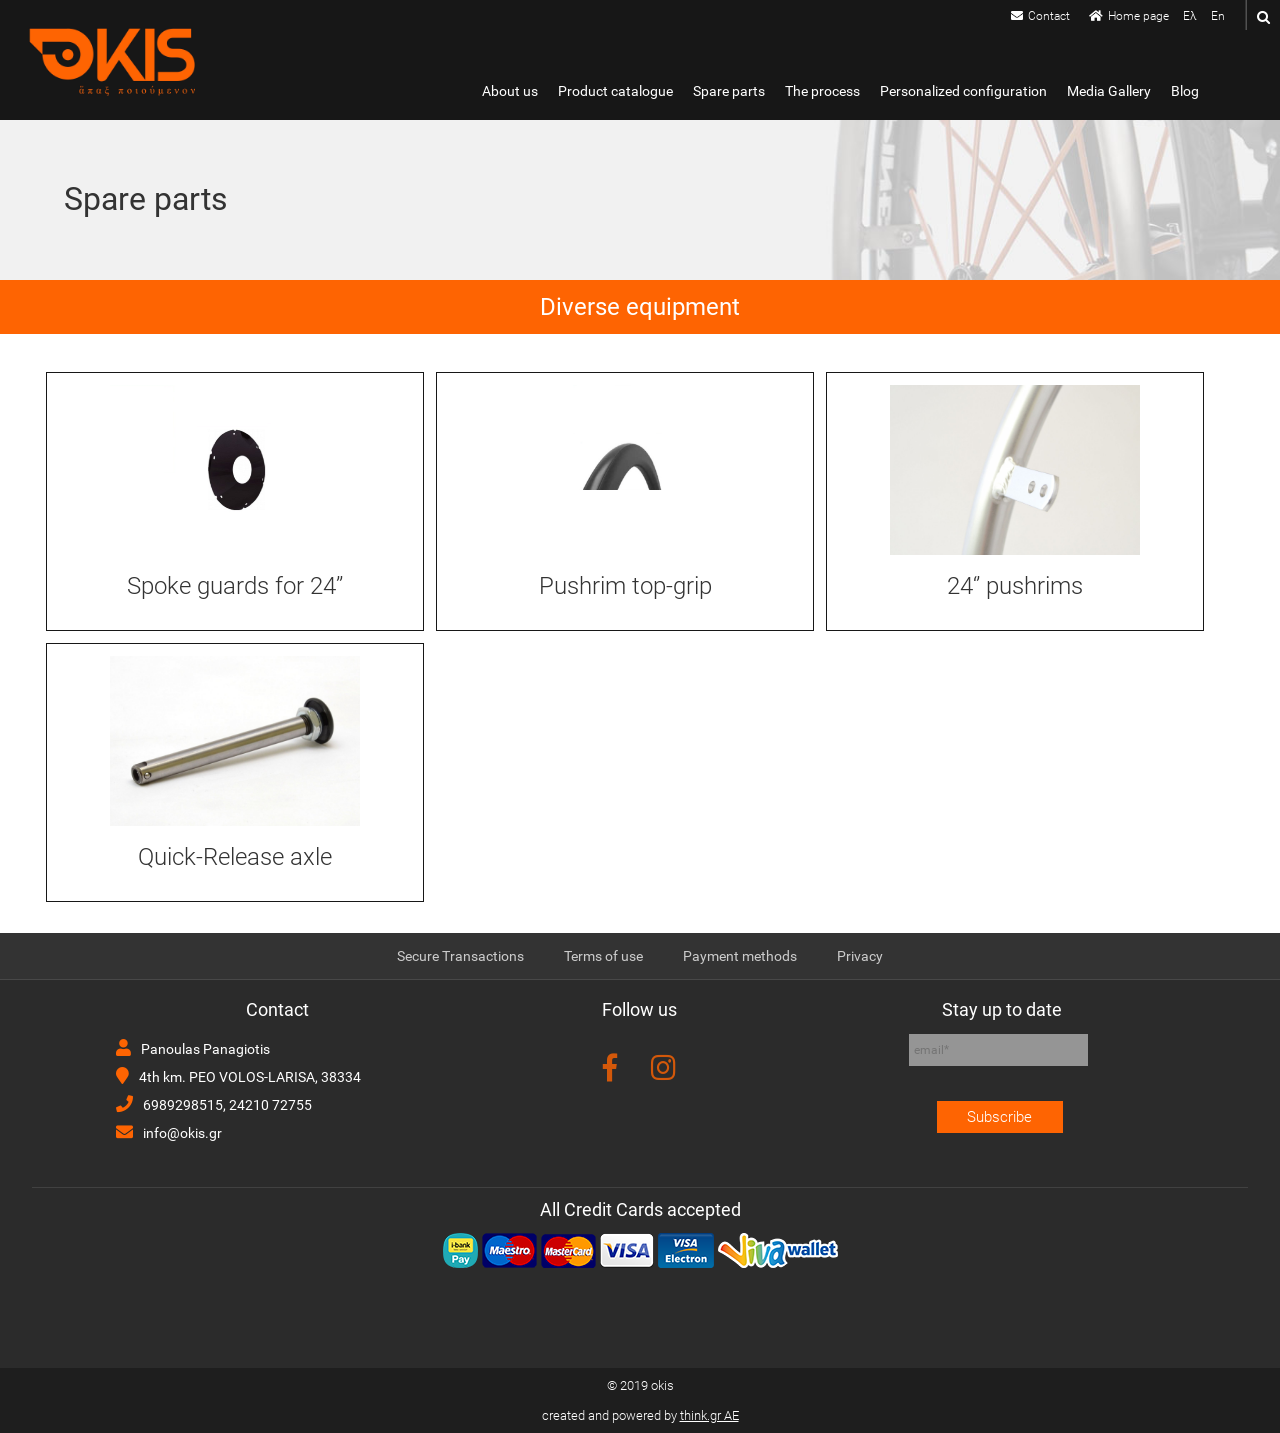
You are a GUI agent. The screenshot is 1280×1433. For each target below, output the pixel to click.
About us (510, 91)
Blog (1185, 91)
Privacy (860, 956)
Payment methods (740, 956)
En (1218, 16)
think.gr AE (709, 1415)
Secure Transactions (460, 956)
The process (822, 91)
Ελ (1190, 16)
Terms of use (603, 956)
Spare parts (729, 91)
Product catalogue (615, 91)
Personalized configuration (963, 91)
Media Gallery (1109, 91)
